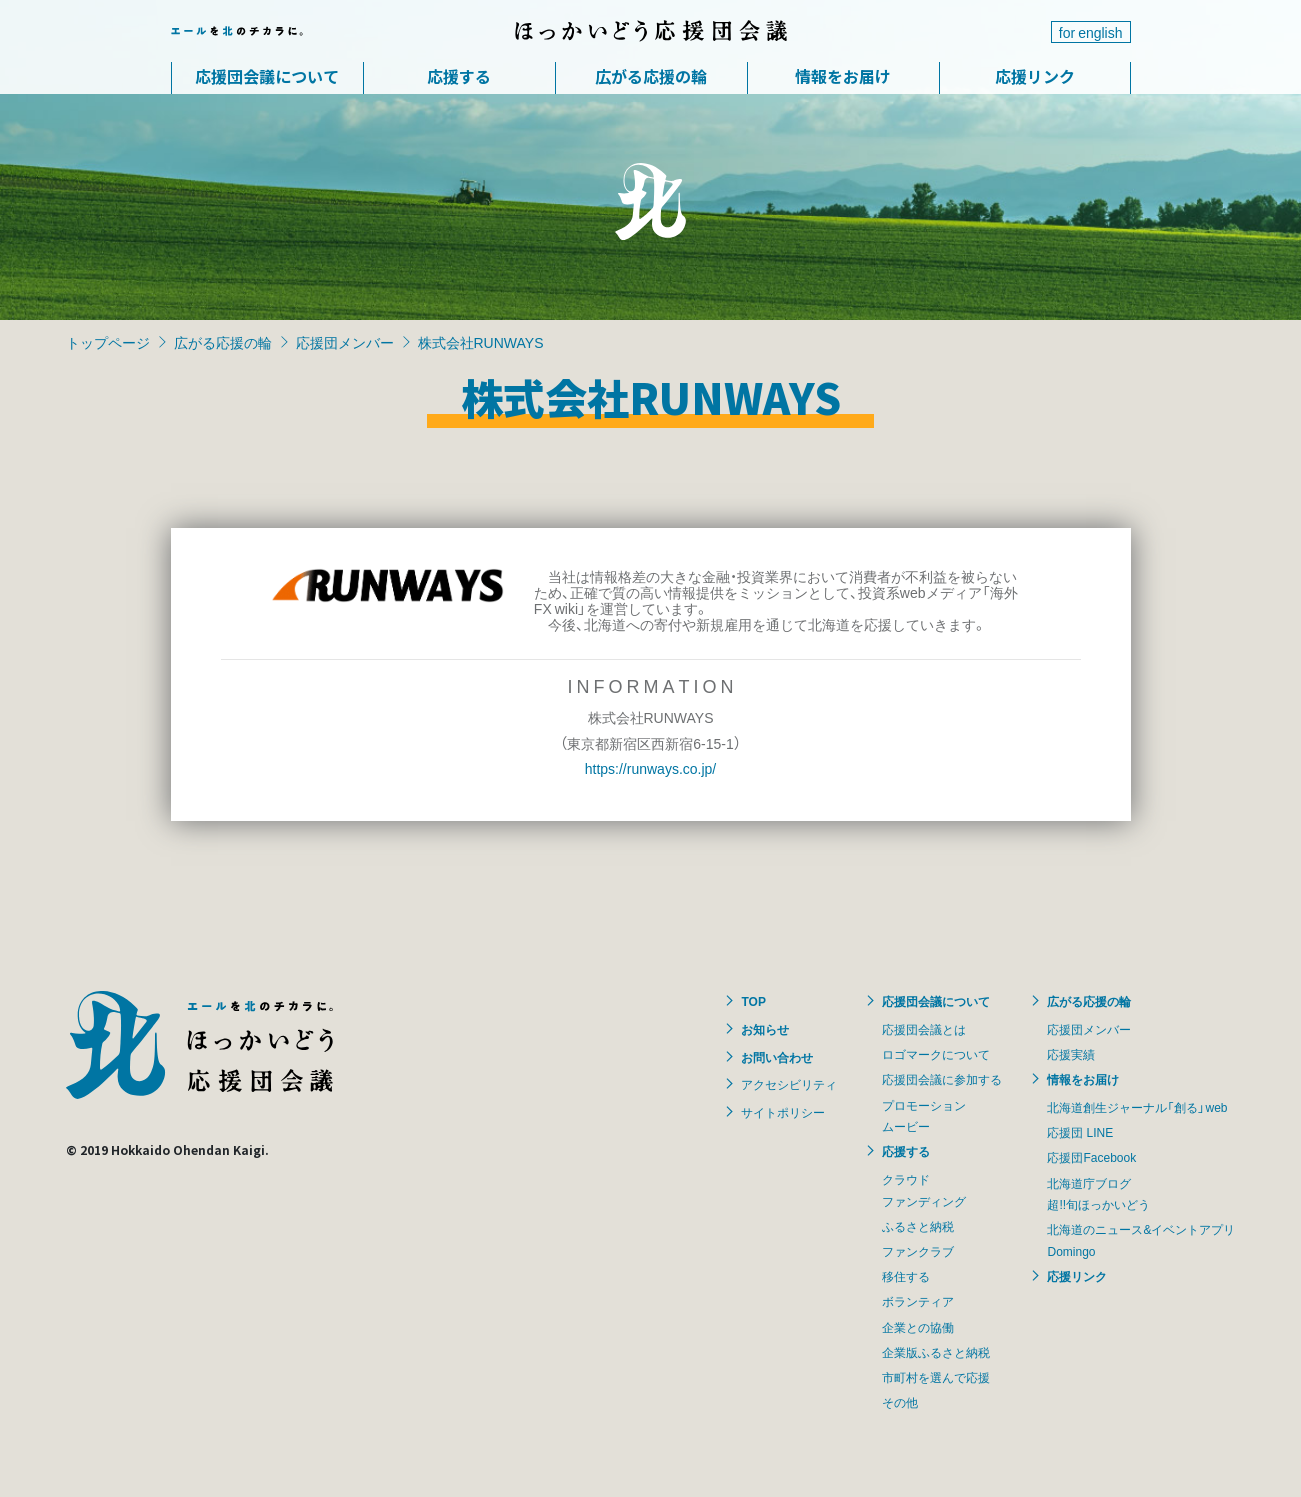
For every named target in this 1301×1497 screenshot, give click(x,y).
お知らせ (765, 1029)
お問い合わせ (777, 1057)
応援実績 (1071, 1054)
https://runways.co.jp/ (651, 768)
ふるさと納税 (918, 1226)
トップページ (108, 342)
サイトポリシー (783, 1112)
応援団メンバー (345, 342)
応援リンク (1035, 76)
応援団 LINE (1080, 1132)
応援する (459, 76)
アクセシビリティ (789, 1084)
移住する (906, 1276)
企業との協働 (918, 1327)
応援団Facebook (1091, 1157)
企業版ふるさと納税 (936, 1352)
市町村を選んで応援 (936, 1377)
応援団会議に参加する (942, 1079)
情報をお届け (843, 76)
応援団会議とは (924, 1029)
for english (1091, 32)
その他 (900, 1402)
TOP (753, 1001)
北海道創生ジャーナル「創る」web (1137, 1107)
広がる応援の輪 (651, 76)
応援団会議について (267, 76)
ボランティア (918, 1301)
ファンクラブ (918, 1251)
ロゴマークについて (936, 1054)
